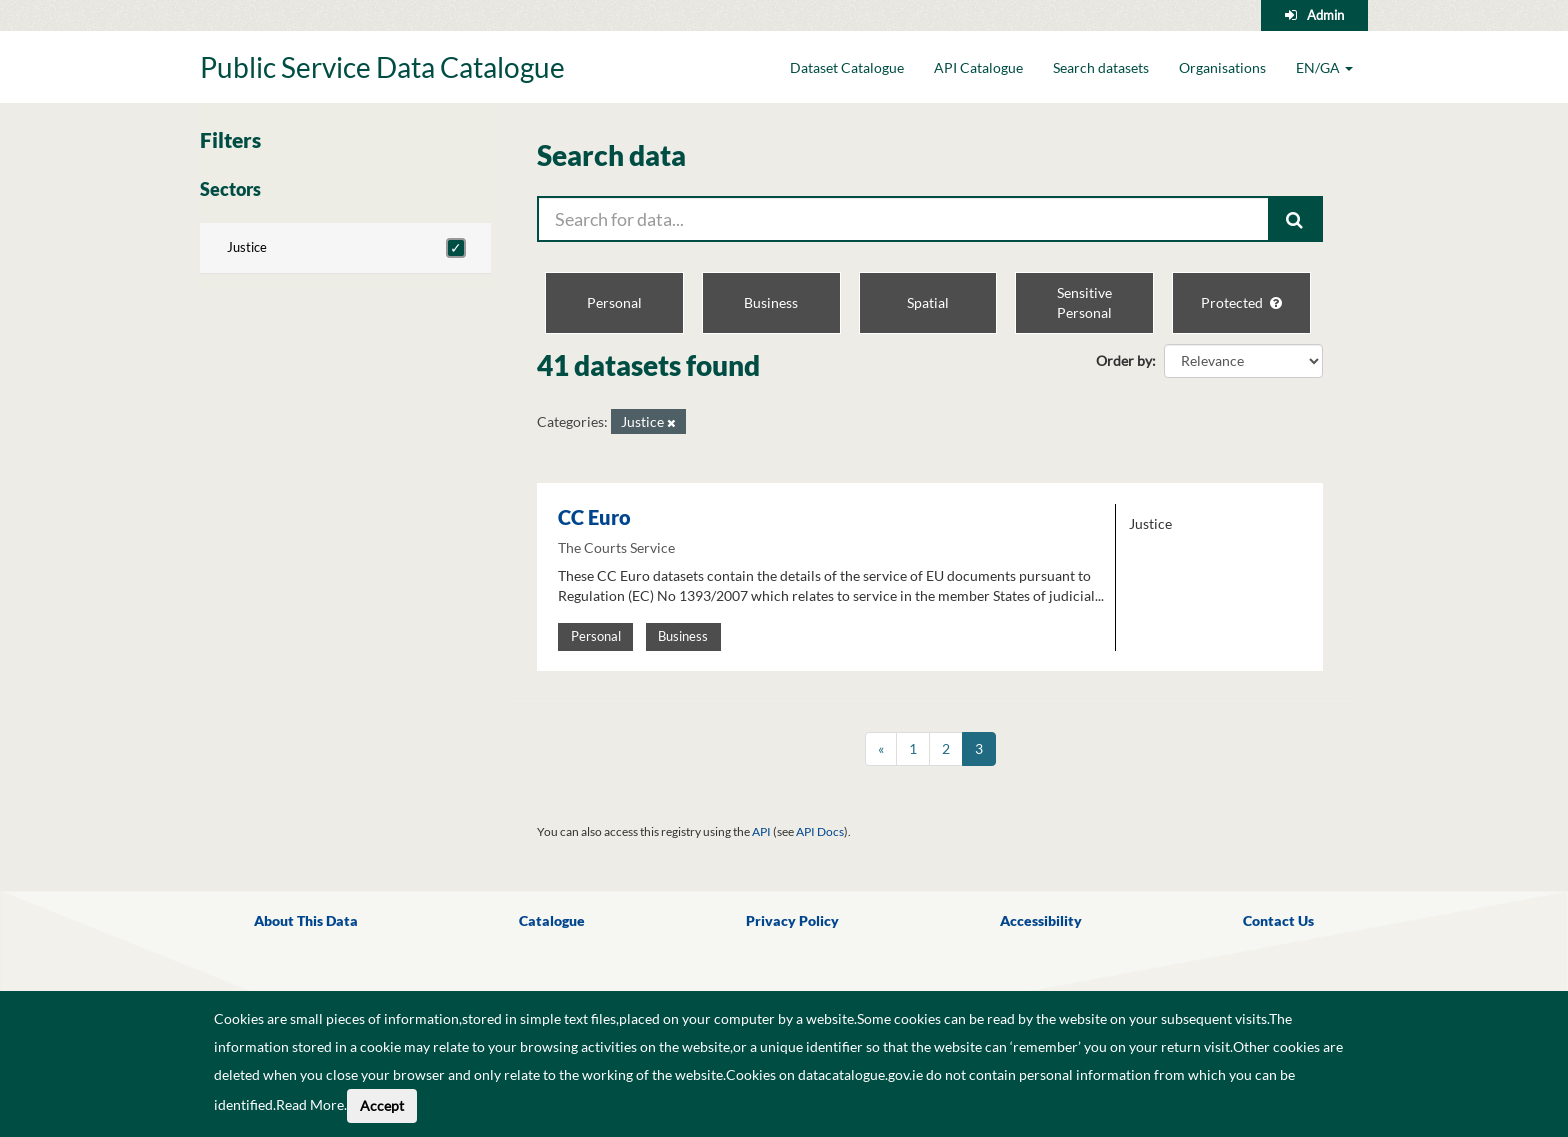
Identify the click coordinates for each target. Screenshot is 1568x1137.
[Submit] (1296, 219)
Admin (1325, 15)
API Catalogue (978, 67)
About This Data (306, 920)
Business (771, 302)
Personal (614, 302)
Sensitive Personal (1084, 302)
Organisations (1222, 67)
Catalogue (552, 920)
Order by (1124, 360)
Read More (310, 1104)
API (761, 831)
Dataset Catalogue (847, 67)
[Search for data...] (903, 219)
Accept (382, 1105)
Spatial (928, 302)
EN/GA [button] (1324, 67)
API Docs (820, 831)
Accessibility (1041, 920)
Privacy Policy (792, 920)
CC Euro (594, 517)
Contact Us (1278, 920)
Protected (1241, 302)
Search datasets (1101, 67)
